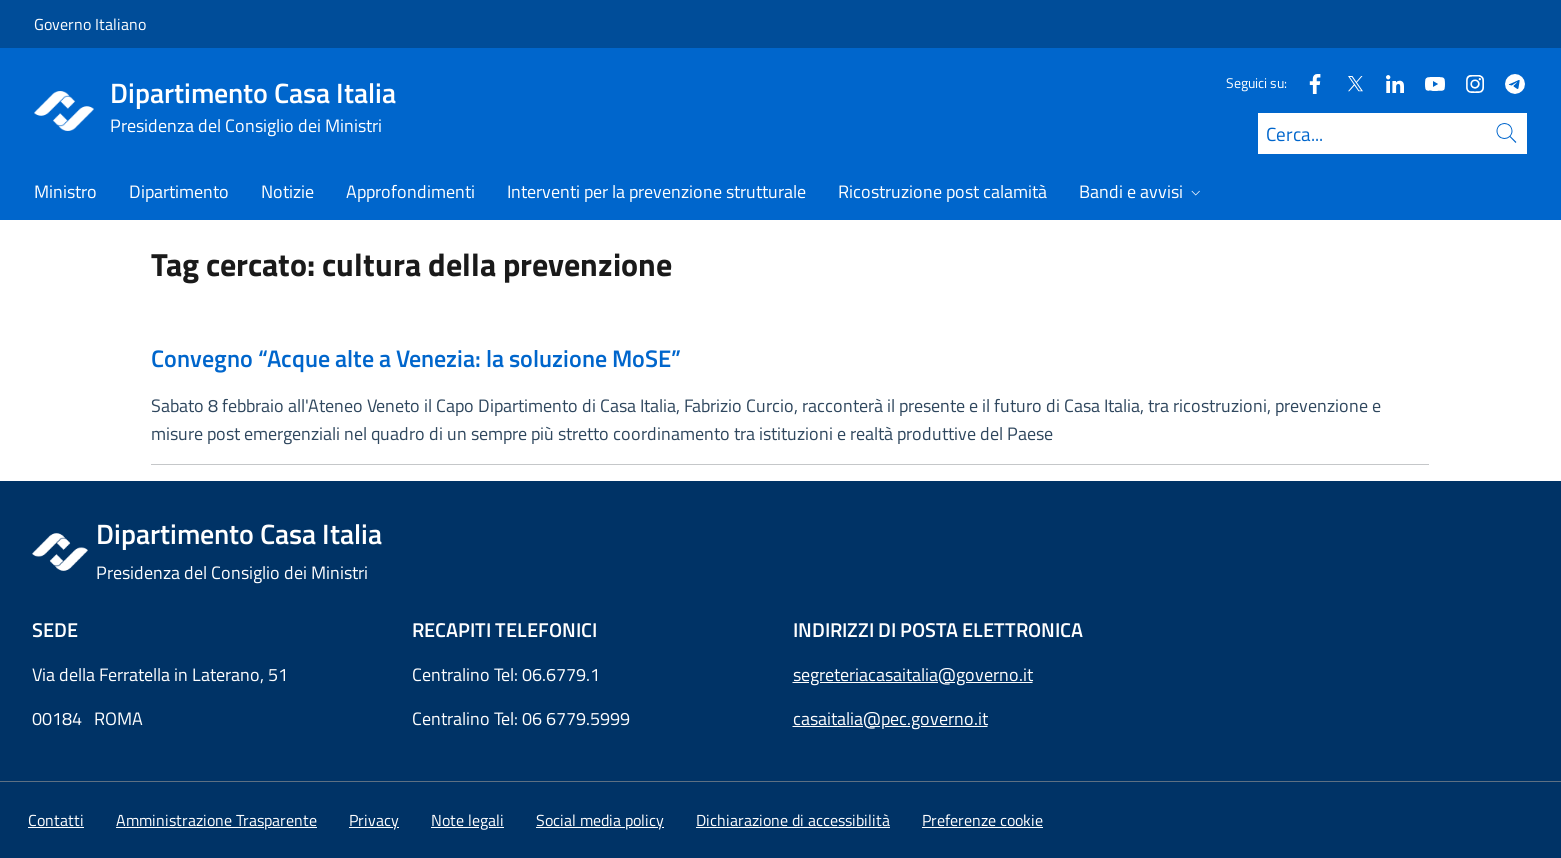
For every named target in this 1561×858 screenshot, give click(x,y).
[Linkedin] (1387, 82)
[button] (982, 820)
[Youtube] (1427, 82)
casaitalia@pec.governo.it (890, 718)
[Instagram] (1467, 82)
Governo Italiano (90, 24)
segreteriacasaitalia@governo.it (913, 674)
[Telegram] (1507, 82)
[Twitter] (1347, 82)
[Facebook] (1307, 82)
